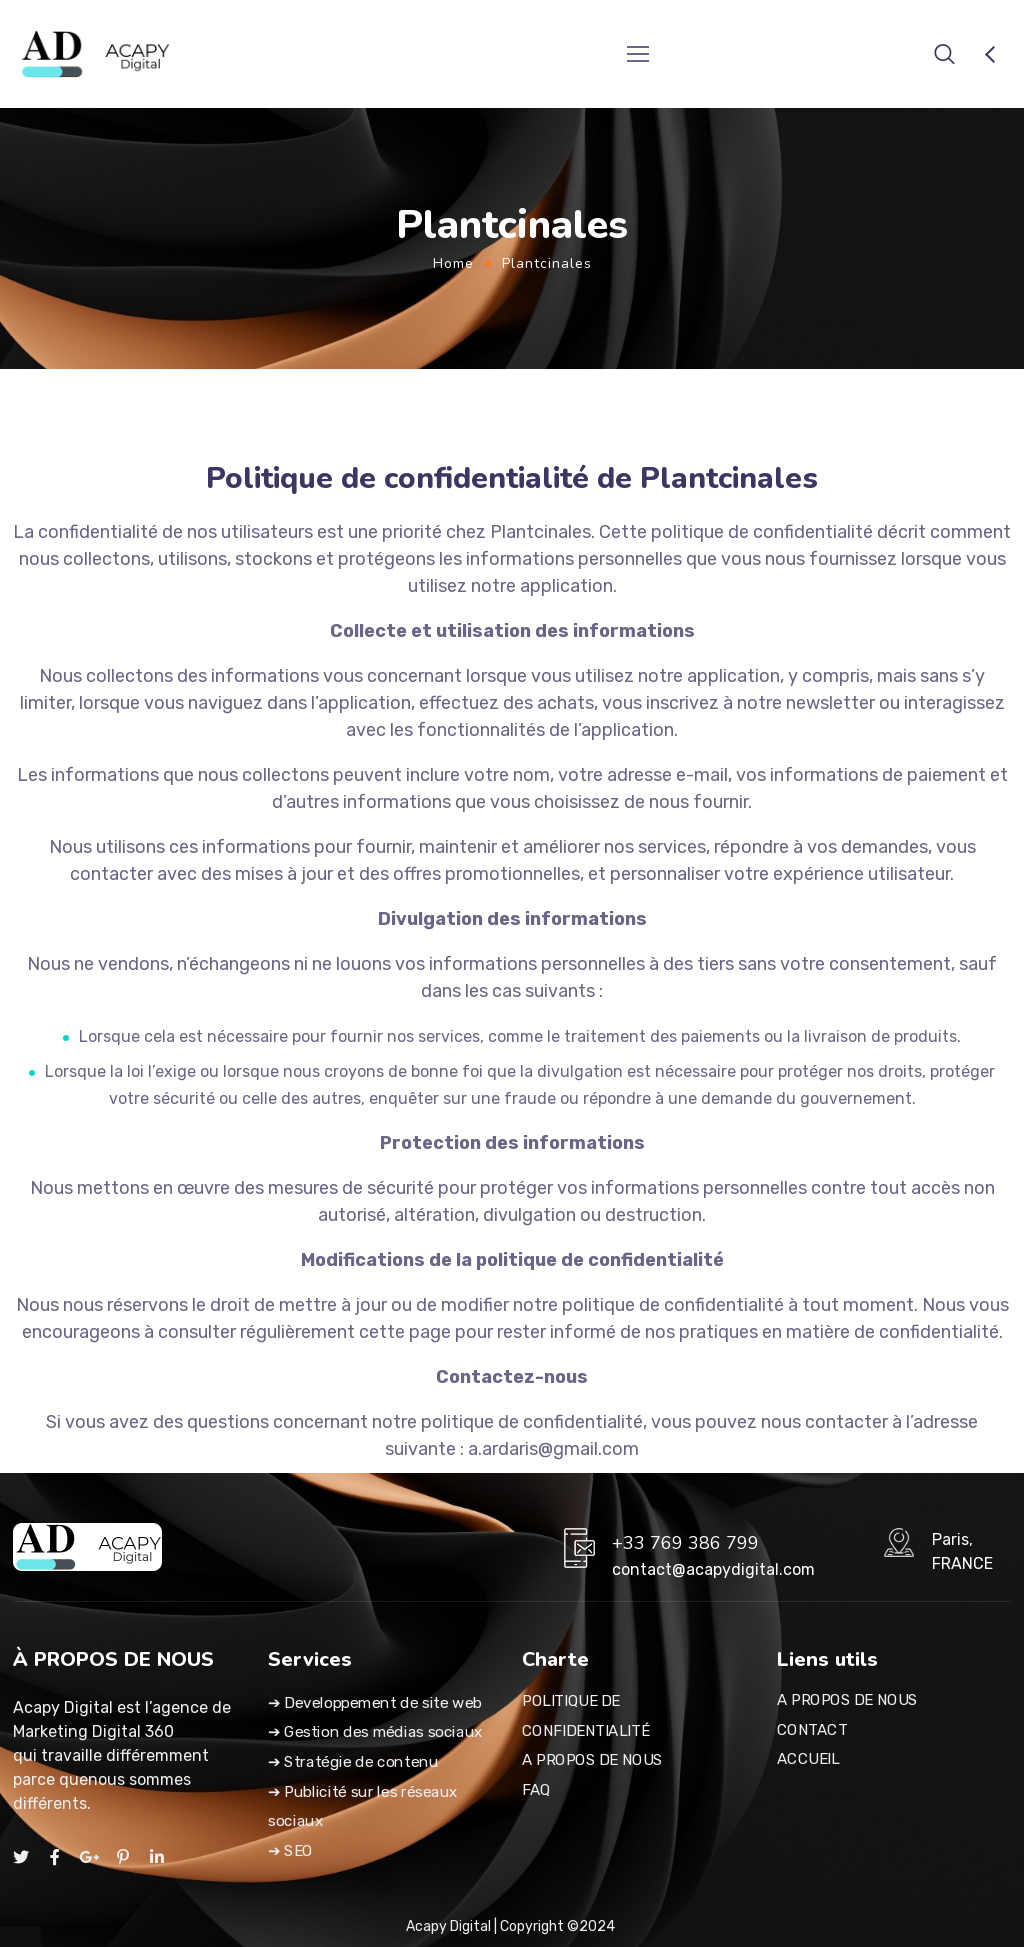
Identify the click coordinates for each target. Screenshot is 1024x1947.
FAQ (536, 1790)
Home (453, 263)
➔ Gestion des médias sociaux (375, 1732)
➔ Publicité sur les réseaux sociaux (363, 1807)
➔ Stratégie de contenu (353, 1762)
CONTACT (812, 1730)
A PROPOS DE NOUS (592, 1760)
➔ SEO (290, 1851)
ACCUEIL (808, 1760)
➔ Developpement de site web (375, 1703)
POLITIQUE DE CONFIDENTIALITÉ (585, 1716)
